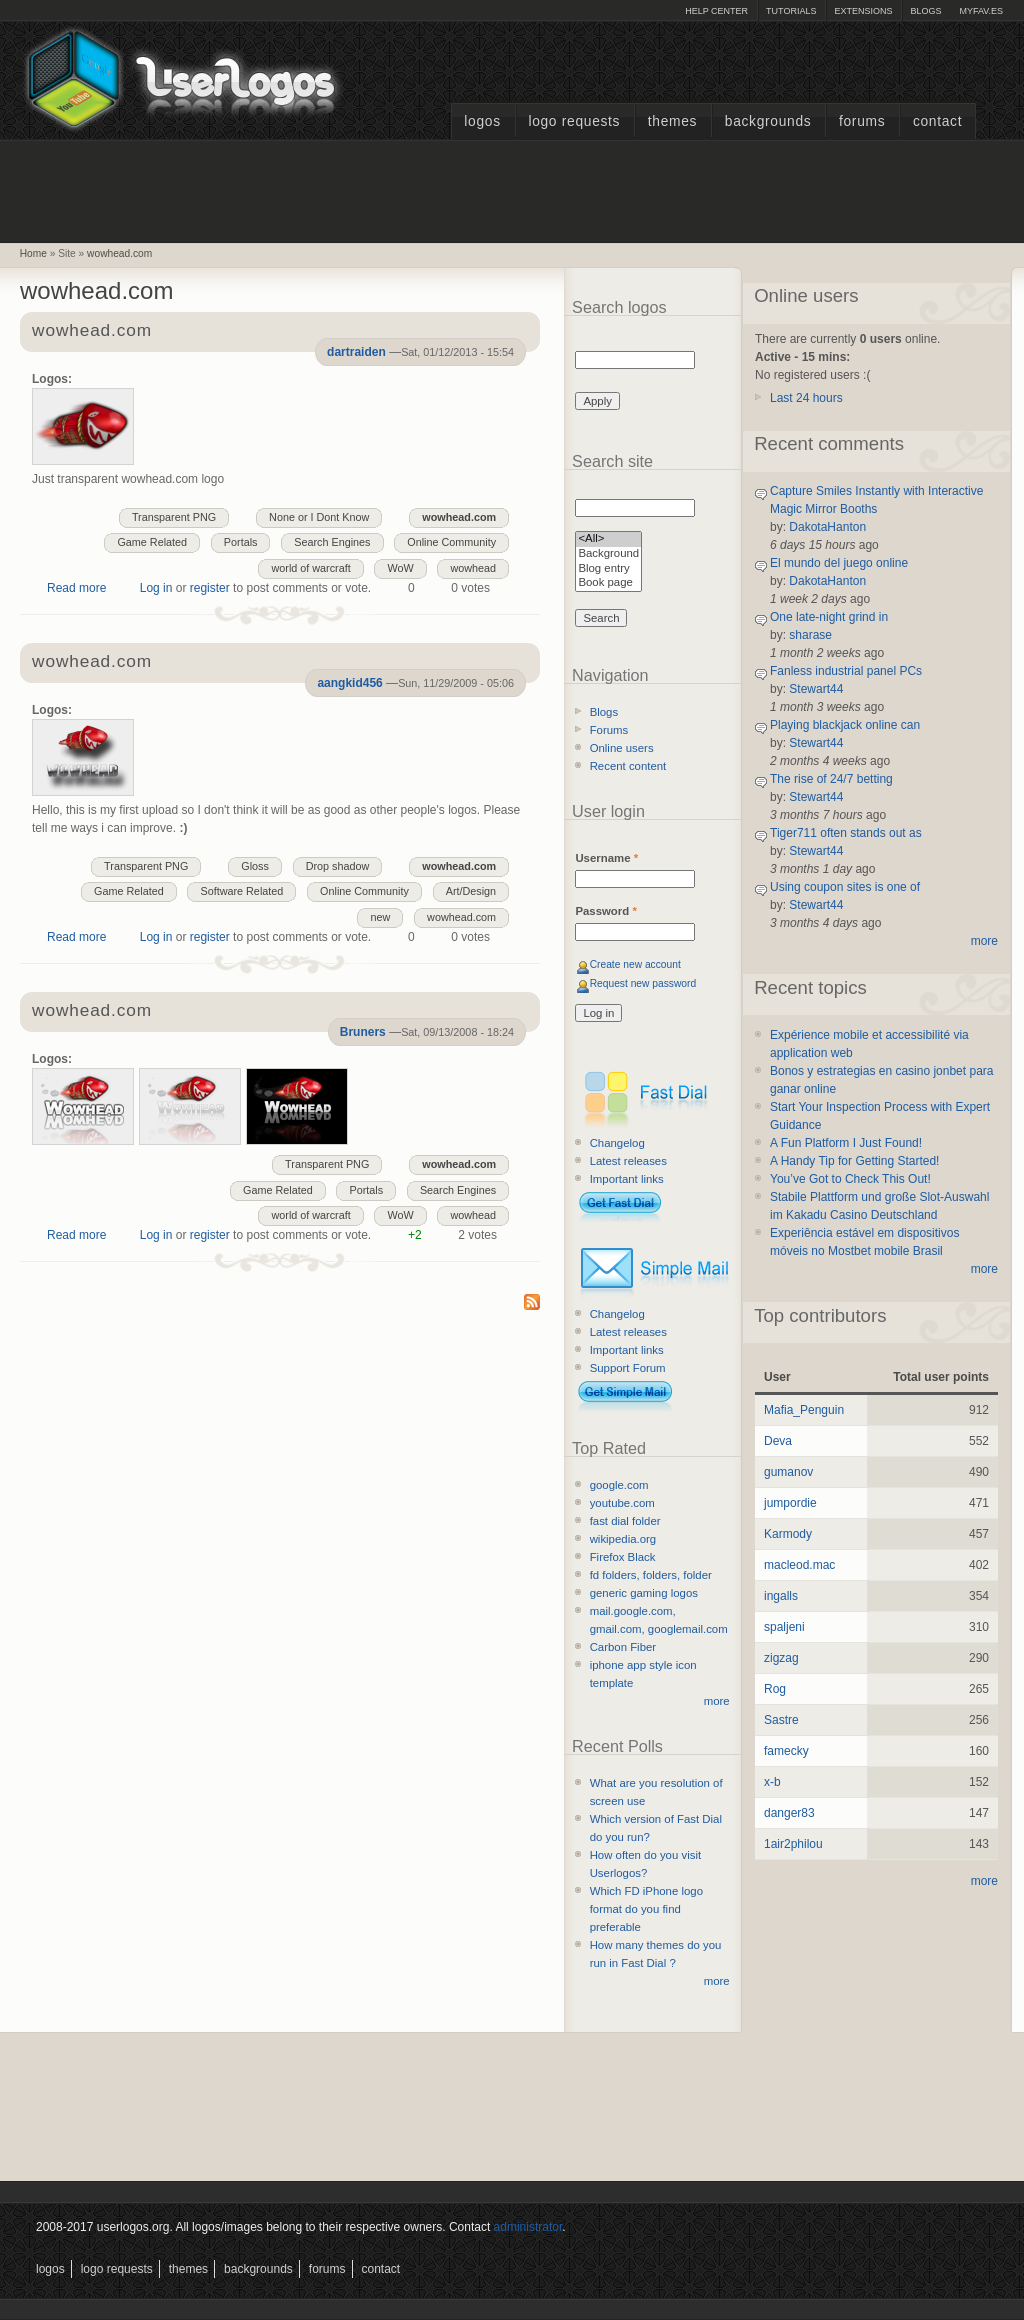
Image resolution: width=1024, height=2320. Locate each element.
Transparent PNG (174, 517)
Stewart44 (816, 689)
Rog (775, 1689)
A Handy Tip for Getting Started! (854, 1161)
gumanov (788, 1472)
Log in (156, 588)
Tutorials (791, 11)
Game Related (152, 542)
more (717, 1701)
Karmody (788, 1534)
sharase (810, 635)
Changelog (617, 1143)
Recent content (628, 766)
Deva (778, 1441)
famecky (786, 1751)
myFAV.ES (981, 11)
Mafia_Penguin (804, 1410)
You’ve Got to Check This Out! (850, 1179)
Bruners (363, 1032)
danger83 (789, 1813)
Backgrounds (768, 121)
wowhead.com (119, 253)
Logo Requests (574, 121)
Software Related (241, 891)
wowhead (473, 568)
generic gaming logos (644, 1593)
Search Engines (332, 542)
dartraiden (356, 352)
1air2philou (793, 1844)
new (380, 917)
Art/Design (471, 891)
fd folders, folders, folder (651, 1575)
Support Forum (628, 1368)
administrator (528, 2227)
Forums (862, 121)
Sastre (781, 1720)
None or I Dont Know (319, 517)
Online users (622, 748)
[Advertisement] (512, 189)
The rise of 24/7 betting (831, 779)
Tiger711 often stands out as (846, 833)
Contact (937, 121)
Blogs (925, 11)
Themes (672, 121)
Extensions (863, 11)
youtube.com (622, 1503)
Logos (482, 121)
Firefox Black (623, 1557)
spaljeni (784, 1627)
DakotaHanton (827, 527)
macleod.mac (799, 1565)
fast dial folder (625, 1521)
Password (605, 911)
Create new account (635, 964)
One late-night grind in (829, 617)
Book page (608, 583)
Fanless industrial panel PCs (846, 671)
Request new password (643, 983)
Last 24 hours (806, 398)
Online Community (451, 542)
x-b (772, 1782)
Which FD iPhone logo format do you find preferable (646, 1909)
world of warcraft (310, 568)
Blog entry (608, 569)
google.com (619, 1485)
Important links (627, 1179)
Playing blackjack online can (845, 725)
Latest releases (628, 1161)
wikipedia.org (623, 1539)
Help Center (716, 11)
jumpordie (790, 1503)
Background (608, 554)
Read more (76, 588)
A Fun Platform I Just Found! (846, 1143)
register (210, 588)
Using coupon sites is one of (845, 887)
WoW (400, 568)
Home (33, 253)
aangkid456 (349, 683)
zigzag (781, 1658)
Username (606, 858)
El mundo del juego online (839, 563)
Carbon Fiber (623, 1647)
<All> (608, 539)
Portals (241, 542)
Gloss (255, 866)
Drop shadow (338, 866)
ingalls (781, 1596)
